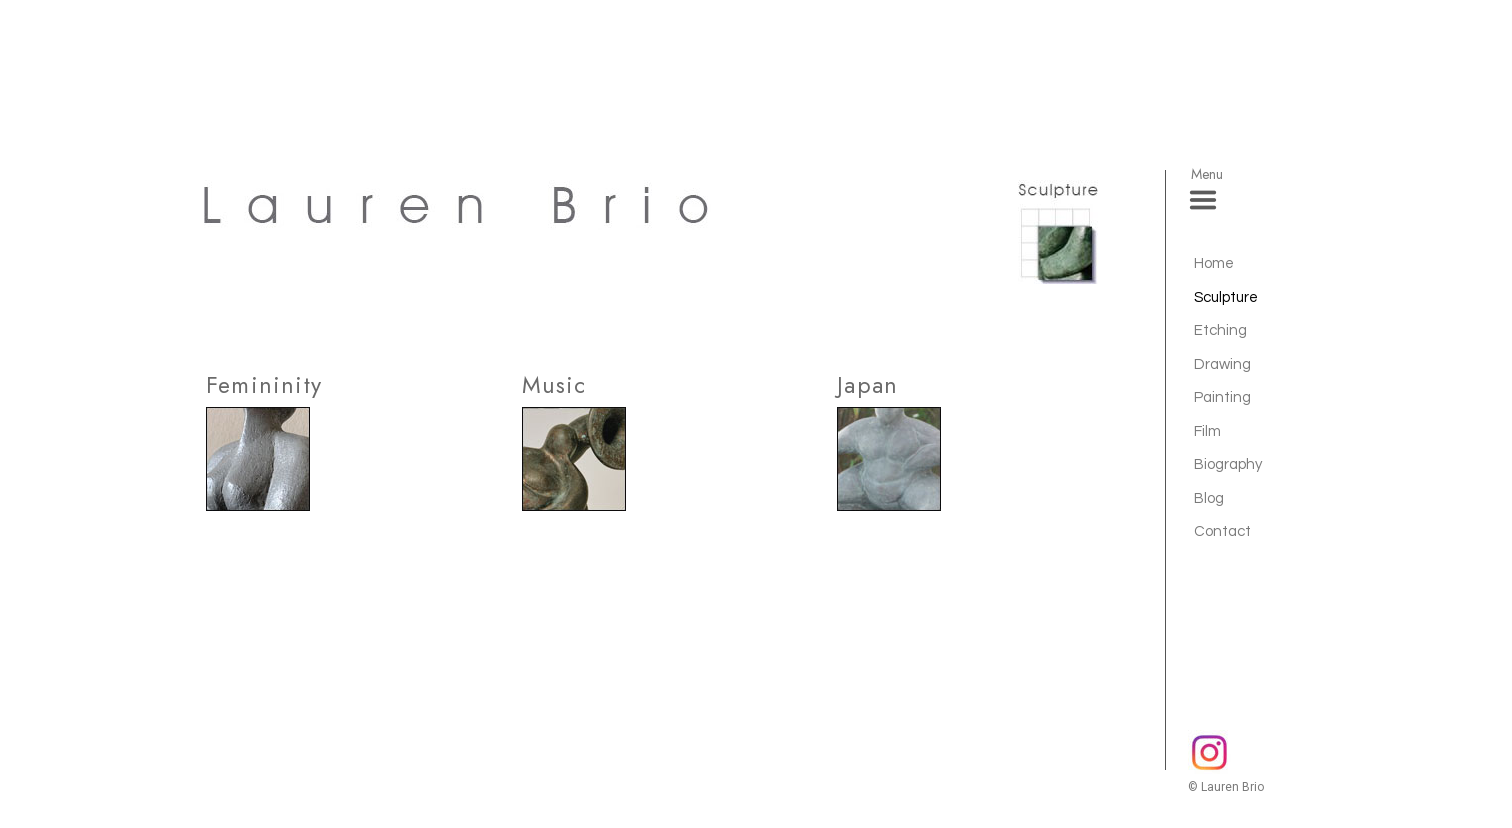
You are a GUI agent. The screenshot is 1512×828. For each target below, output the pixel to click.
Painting (1222, 397)
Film (1207, 431)
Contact (1222, 531)
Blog (1209, 498)
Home (1214, 263)
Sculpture (1226, 297)
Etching (1220, 330)
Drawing (1222, 364)
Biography (1228, 464)
